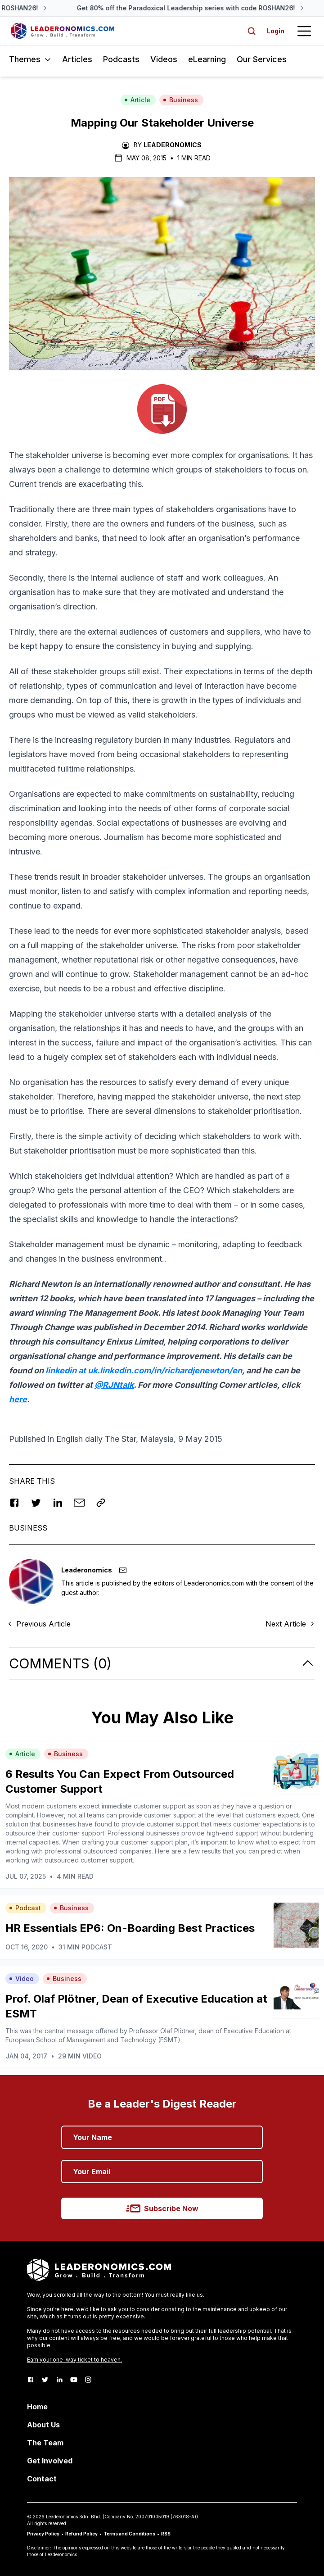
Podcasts (121, 59)
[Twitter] (45, 2379)
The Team (45, 2442)
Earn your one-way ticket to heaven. (74, 2359)
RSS (166, 2533)
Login (275, 31)
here (18, 1399)
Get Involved (49, 2460)
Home (37, 2406)
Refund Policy (81, 2533)
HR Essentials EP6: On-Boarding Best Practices (130, 1928)
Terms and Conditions (129, 2533)
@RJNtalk (114, 1385)
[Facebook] (30, 2379)
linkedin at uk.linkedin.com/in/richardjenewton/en (143, 1370)
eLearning (207, 59)
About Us (43, 2424)
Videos (163, 59)
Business (180, 100)
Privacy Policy (43, 2533)
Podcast (25, 1908)
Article (137, 100)
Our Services (262, 59)
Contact (42, 2478)
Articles (77, 59)
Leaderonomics (173, 145)
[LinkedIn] (59, 2379)
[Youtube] (73, 2379)
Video (21, 1978)
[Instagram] (88, 2379)
